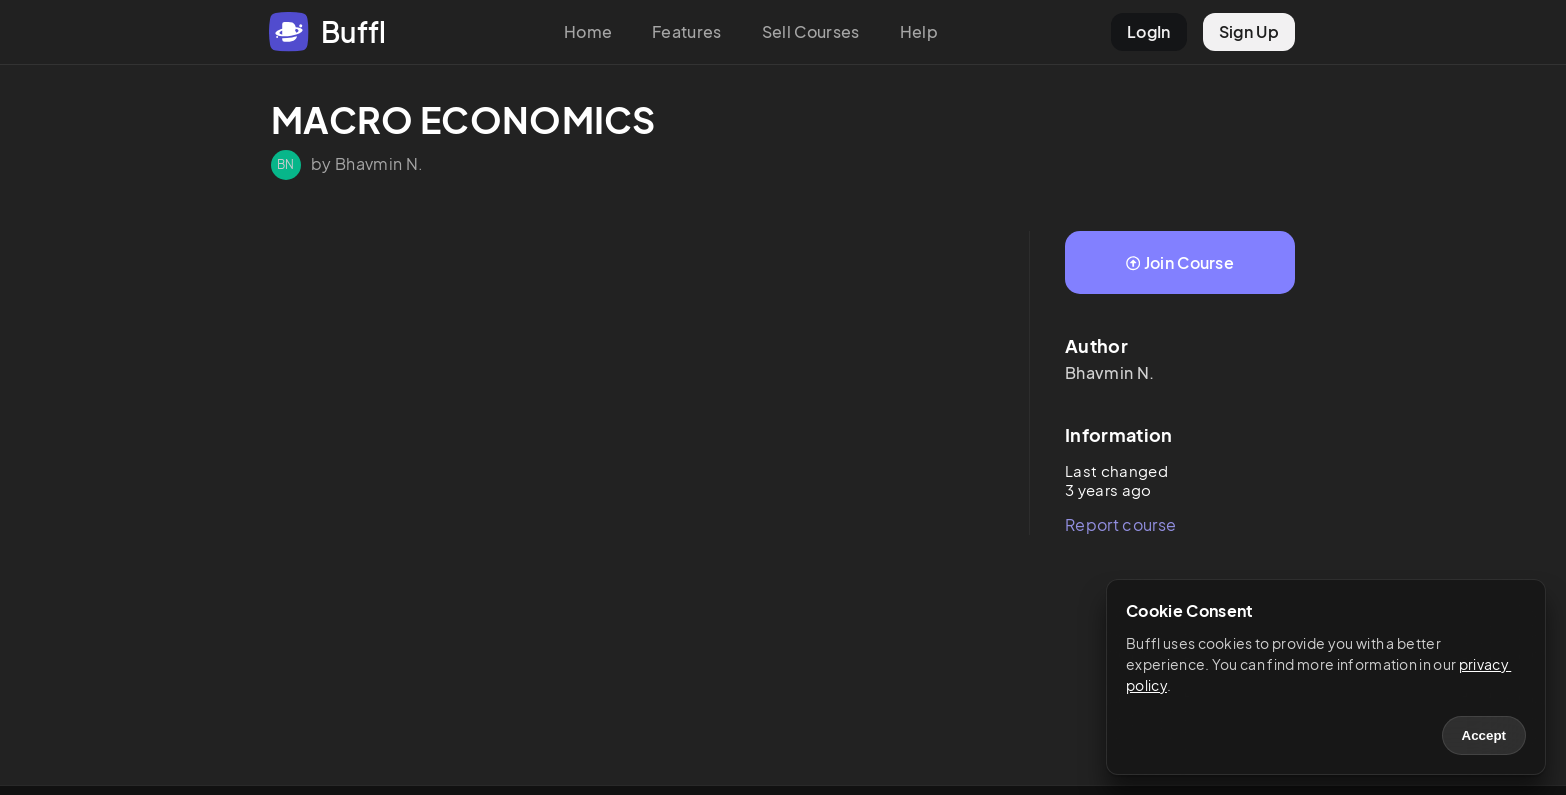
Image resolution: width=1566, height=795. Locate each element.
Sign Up (1249, 31)
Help (919, 31)
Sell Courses (811, 31)
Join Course (1180, 262)
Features (687, 31)
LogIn (1149, 31)
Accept (1484, 735)
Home (588, 31)
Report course (1120, 524)
